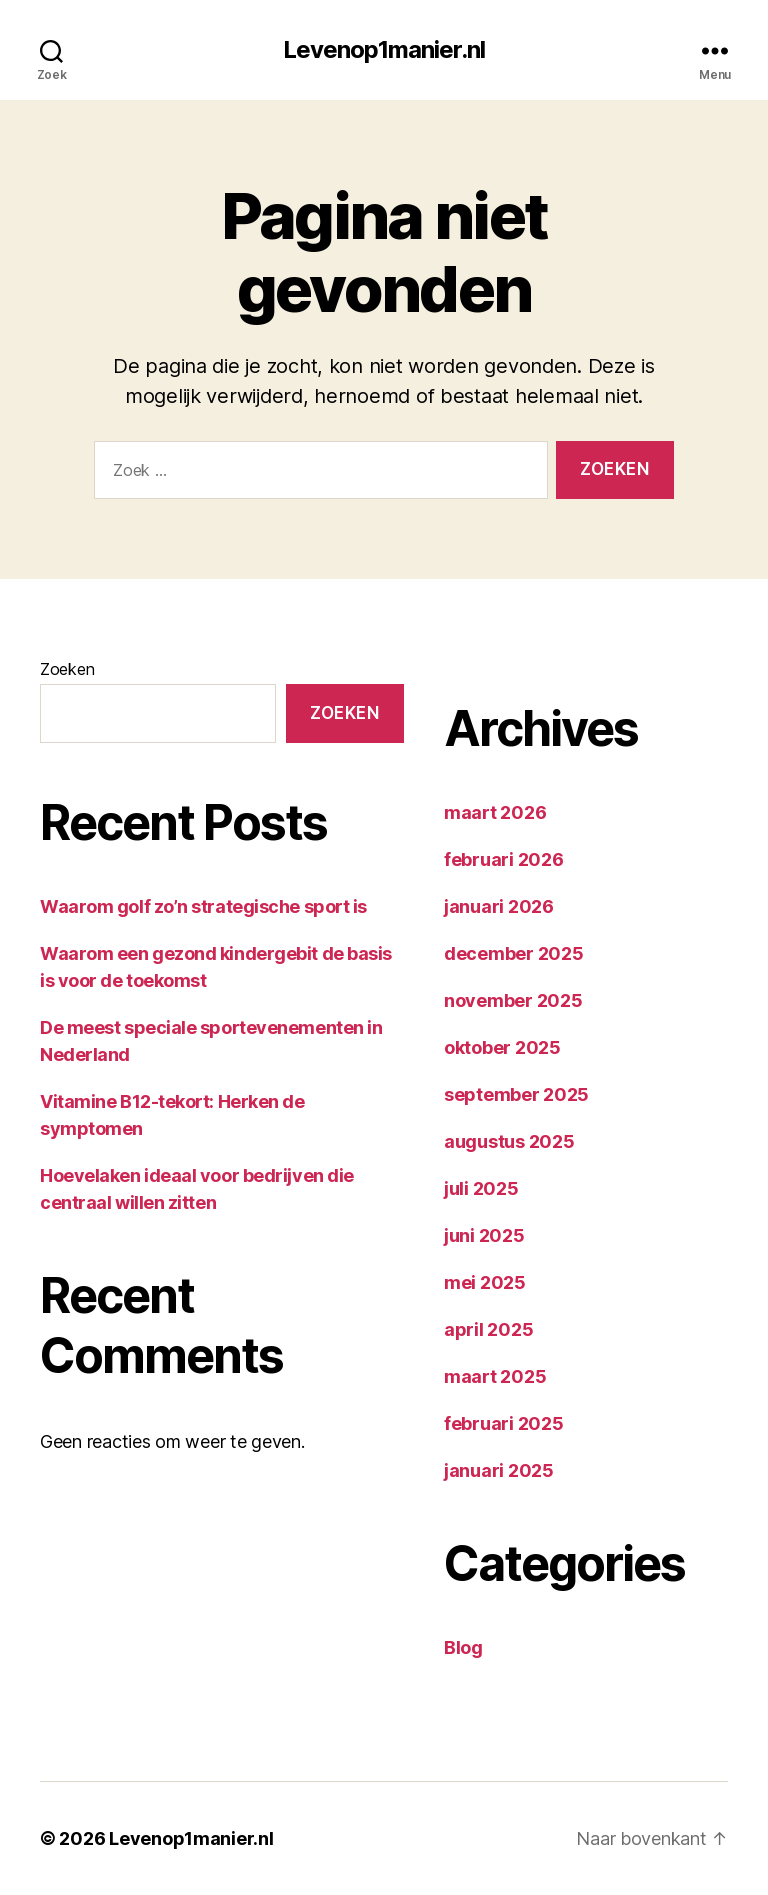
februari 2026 (504, 859)
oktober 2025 (502, 1047)
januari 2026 (499, 906)
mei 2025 (485, 1282)
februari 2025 (504, 1423)
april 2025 (488, 1329)
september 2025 (516, 1094)
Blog (463, 1647)
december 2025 (514, 953)
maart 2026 (495, 812)
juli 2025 (481, 1188)
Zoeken (67, 669)
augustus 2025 (509, 1141)
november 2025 (513, 1000)
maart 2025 (495, 1376)
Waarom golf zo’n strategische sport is (203, 906)
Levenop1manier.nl (384, 50)
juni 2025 (484, 1235)
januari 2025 (499, 1470)
